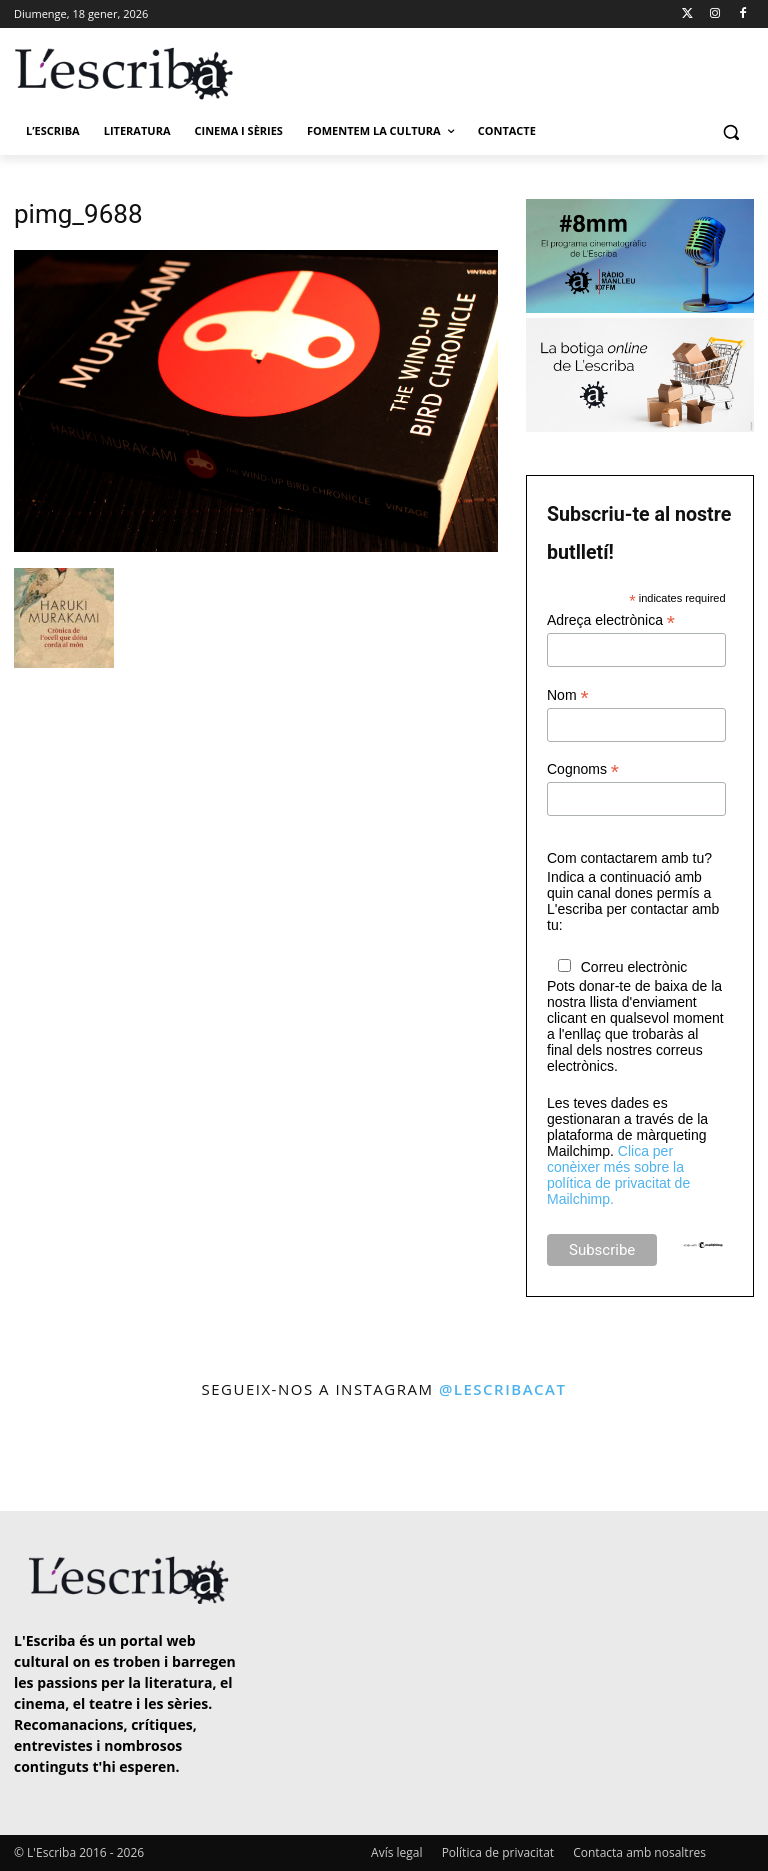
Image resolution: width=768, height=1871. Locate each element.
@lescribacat (503, 1389)
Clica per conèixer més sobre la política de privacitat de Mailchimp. (618, 1175)
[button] (730, 131)
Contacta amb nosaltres (639, 1852)
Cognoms (583, 769)
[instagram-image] (43, 1457)
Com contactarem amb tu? (629, 858)
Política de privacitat (498, 1852)
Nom (568, 695)
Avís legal (396, 1852)
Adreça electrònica (611, 620)
